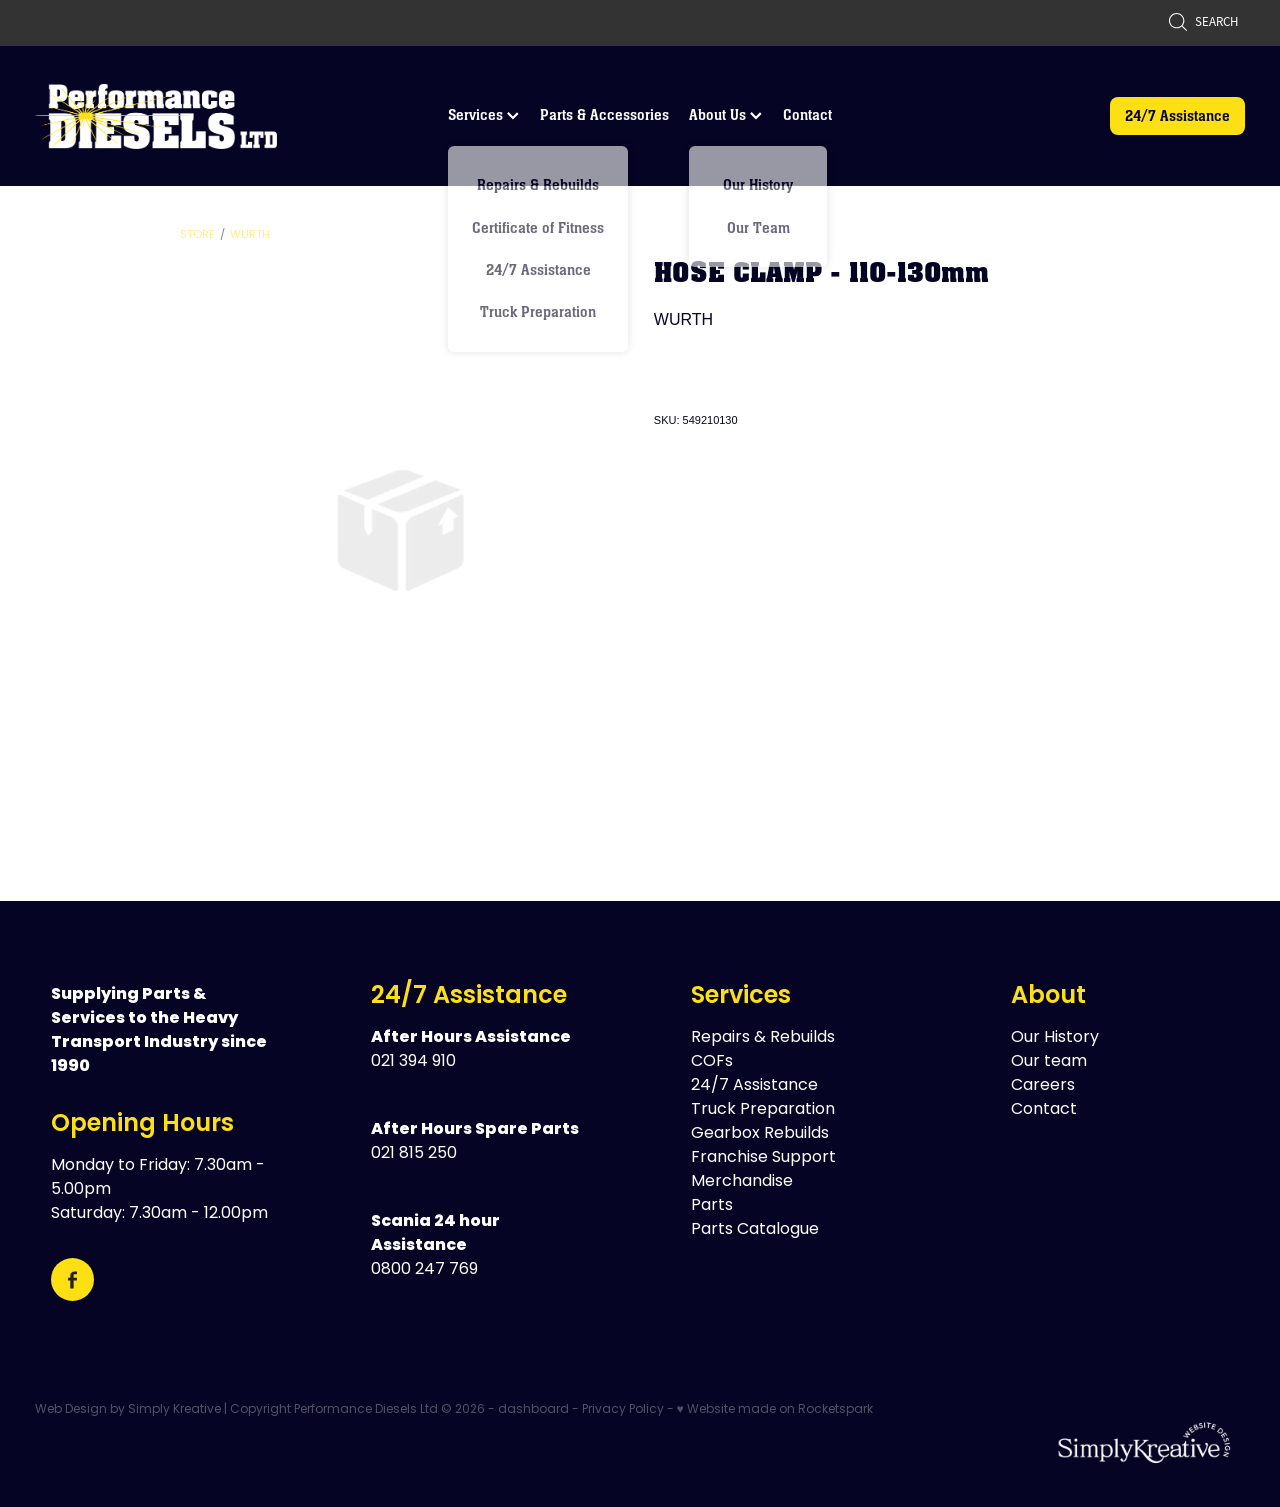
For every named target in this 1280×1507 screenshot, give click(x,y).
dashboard (533, 1410)
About (1048, 997)
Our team (1049, 1062)
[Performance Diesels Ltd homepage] (156, 116)
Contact (807, 114)
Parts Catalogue (755, 1230)
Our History (1055, 1038)
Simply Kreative (174, 1410)
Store (197, 235)
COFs (712, 1062)
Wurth (250, 235)
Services (483, 114)
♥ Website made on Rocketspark (775, 1410)
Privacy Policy (623, 1410)
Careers (1043, 1086)
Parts (712, 1206)
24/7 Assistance (1177, 115)
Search (1203, 21)
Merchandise (742, 1182)
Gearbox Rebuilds (760, 1134)
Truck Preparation (763, 1110)
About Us (725, 114)
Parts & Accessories (604, 114)
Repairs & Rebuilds (763, 1038)
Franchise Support (763, 1158)
